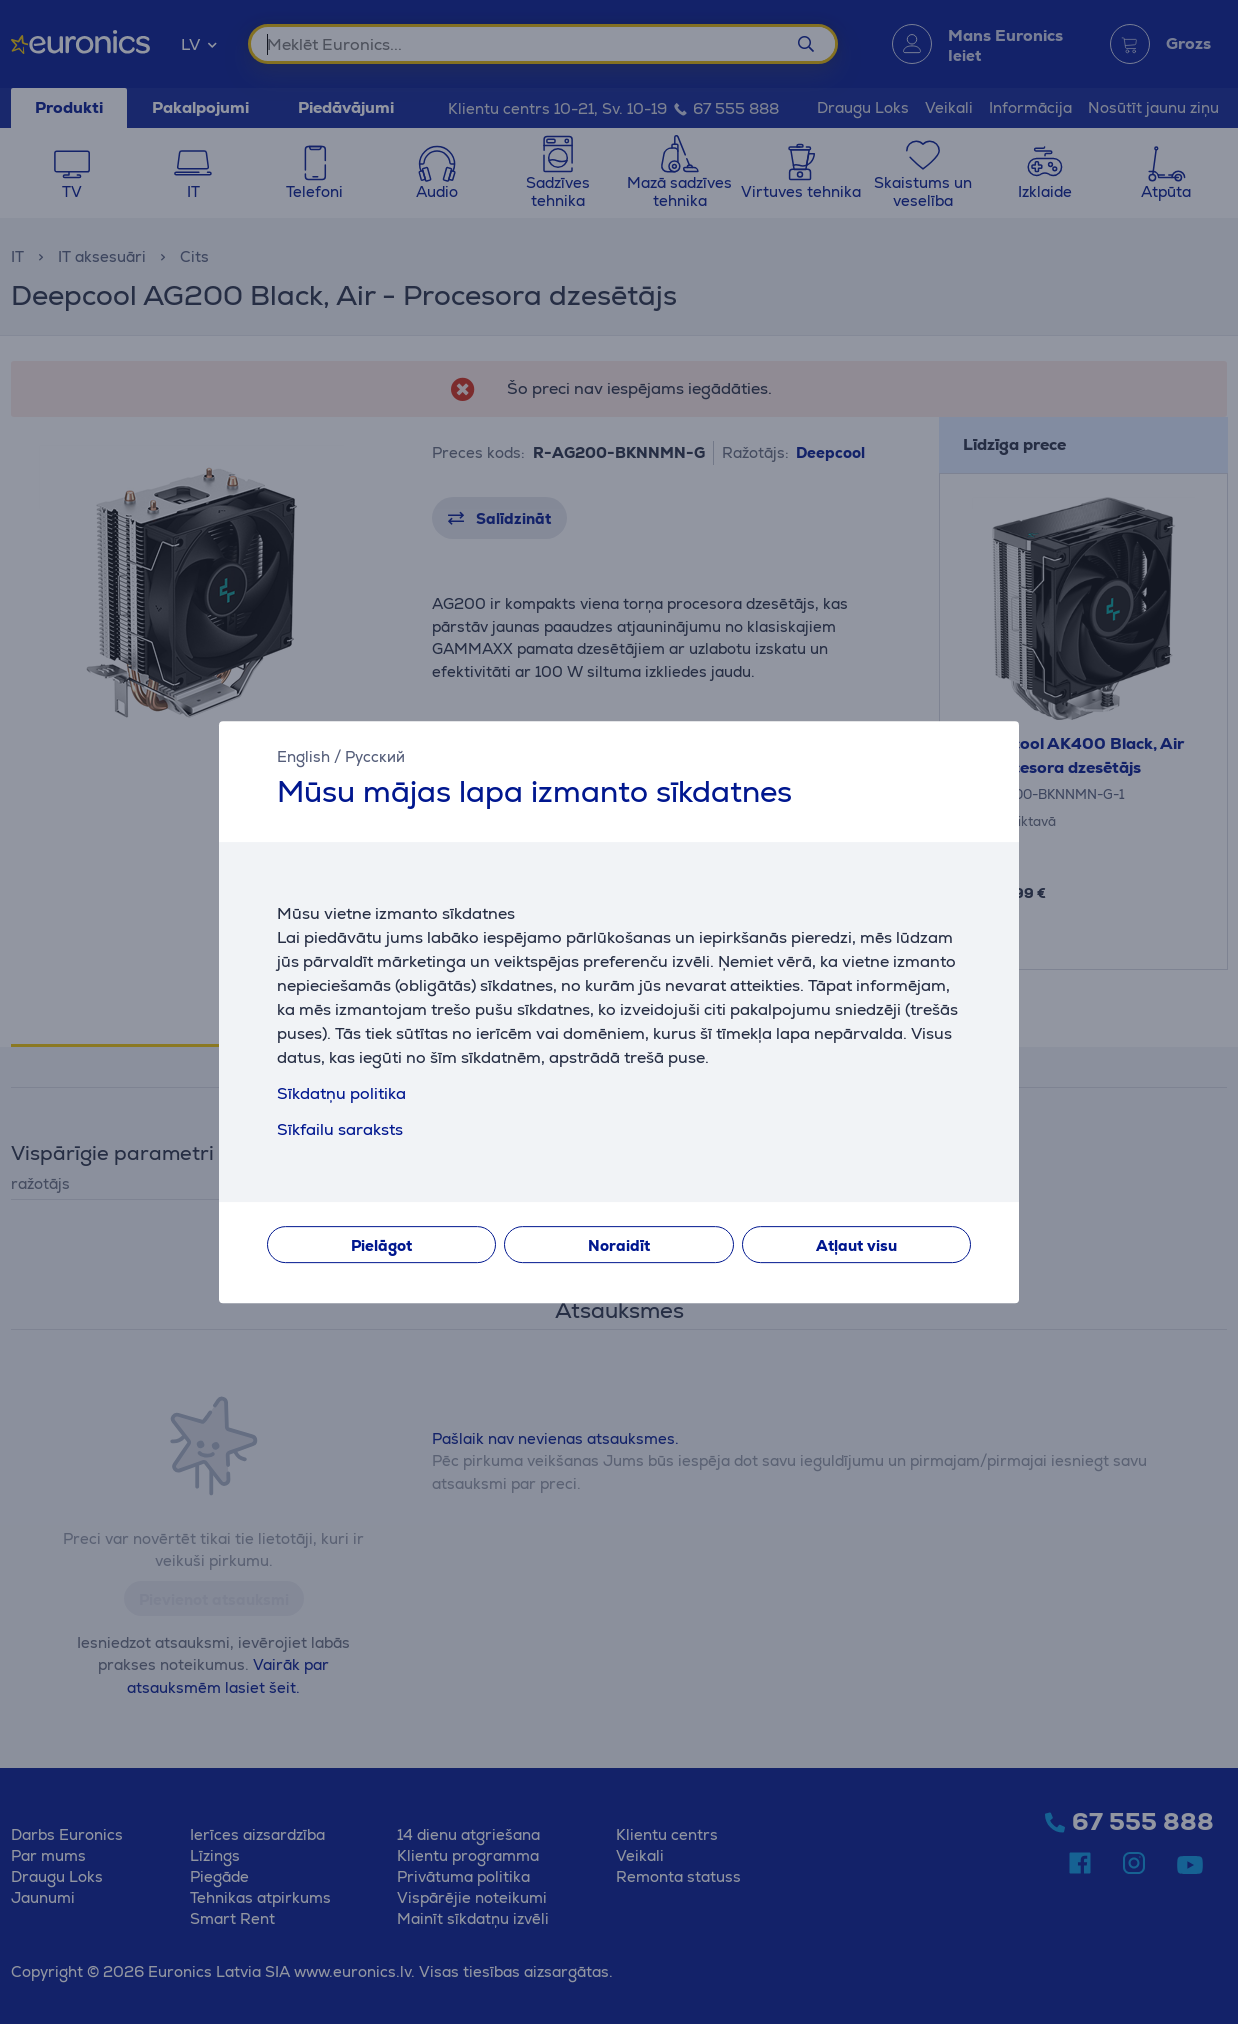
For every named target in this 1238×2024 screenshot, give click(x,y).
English (303, 756)
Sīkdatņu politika (341, 1093)
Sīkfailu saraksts (340, 1129)
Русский (375, 756)
